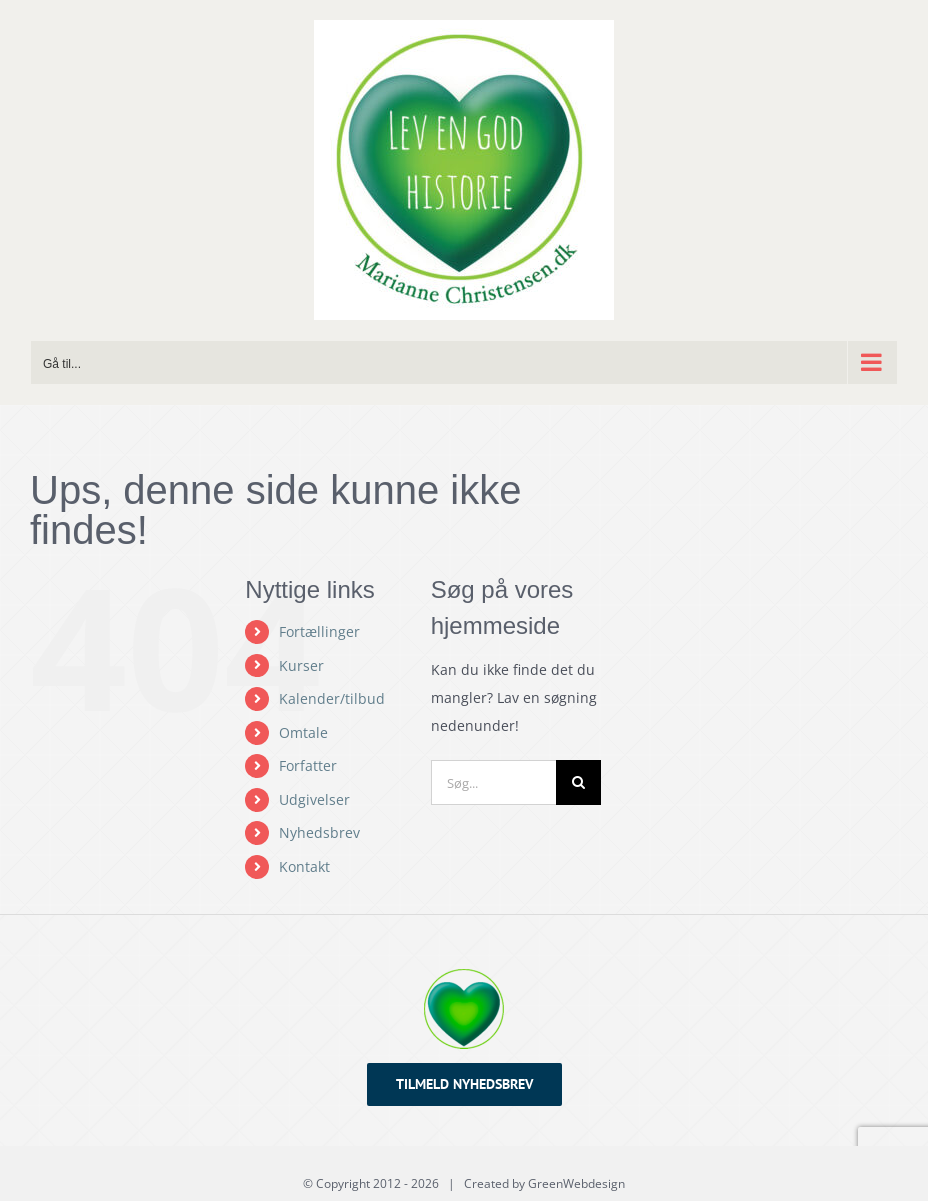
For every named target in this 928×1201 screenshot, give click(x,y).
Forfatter (308, 765)
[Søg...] (493, 782)
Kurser (301, 665)
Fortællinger (319, 631)
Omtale (303, 732)
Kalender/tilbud (332, 698)
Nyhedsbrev (319, 832)
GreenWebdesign (576, 1183)
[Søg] (578, 782)
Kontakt (304, 866)
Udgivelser (314, 799)
